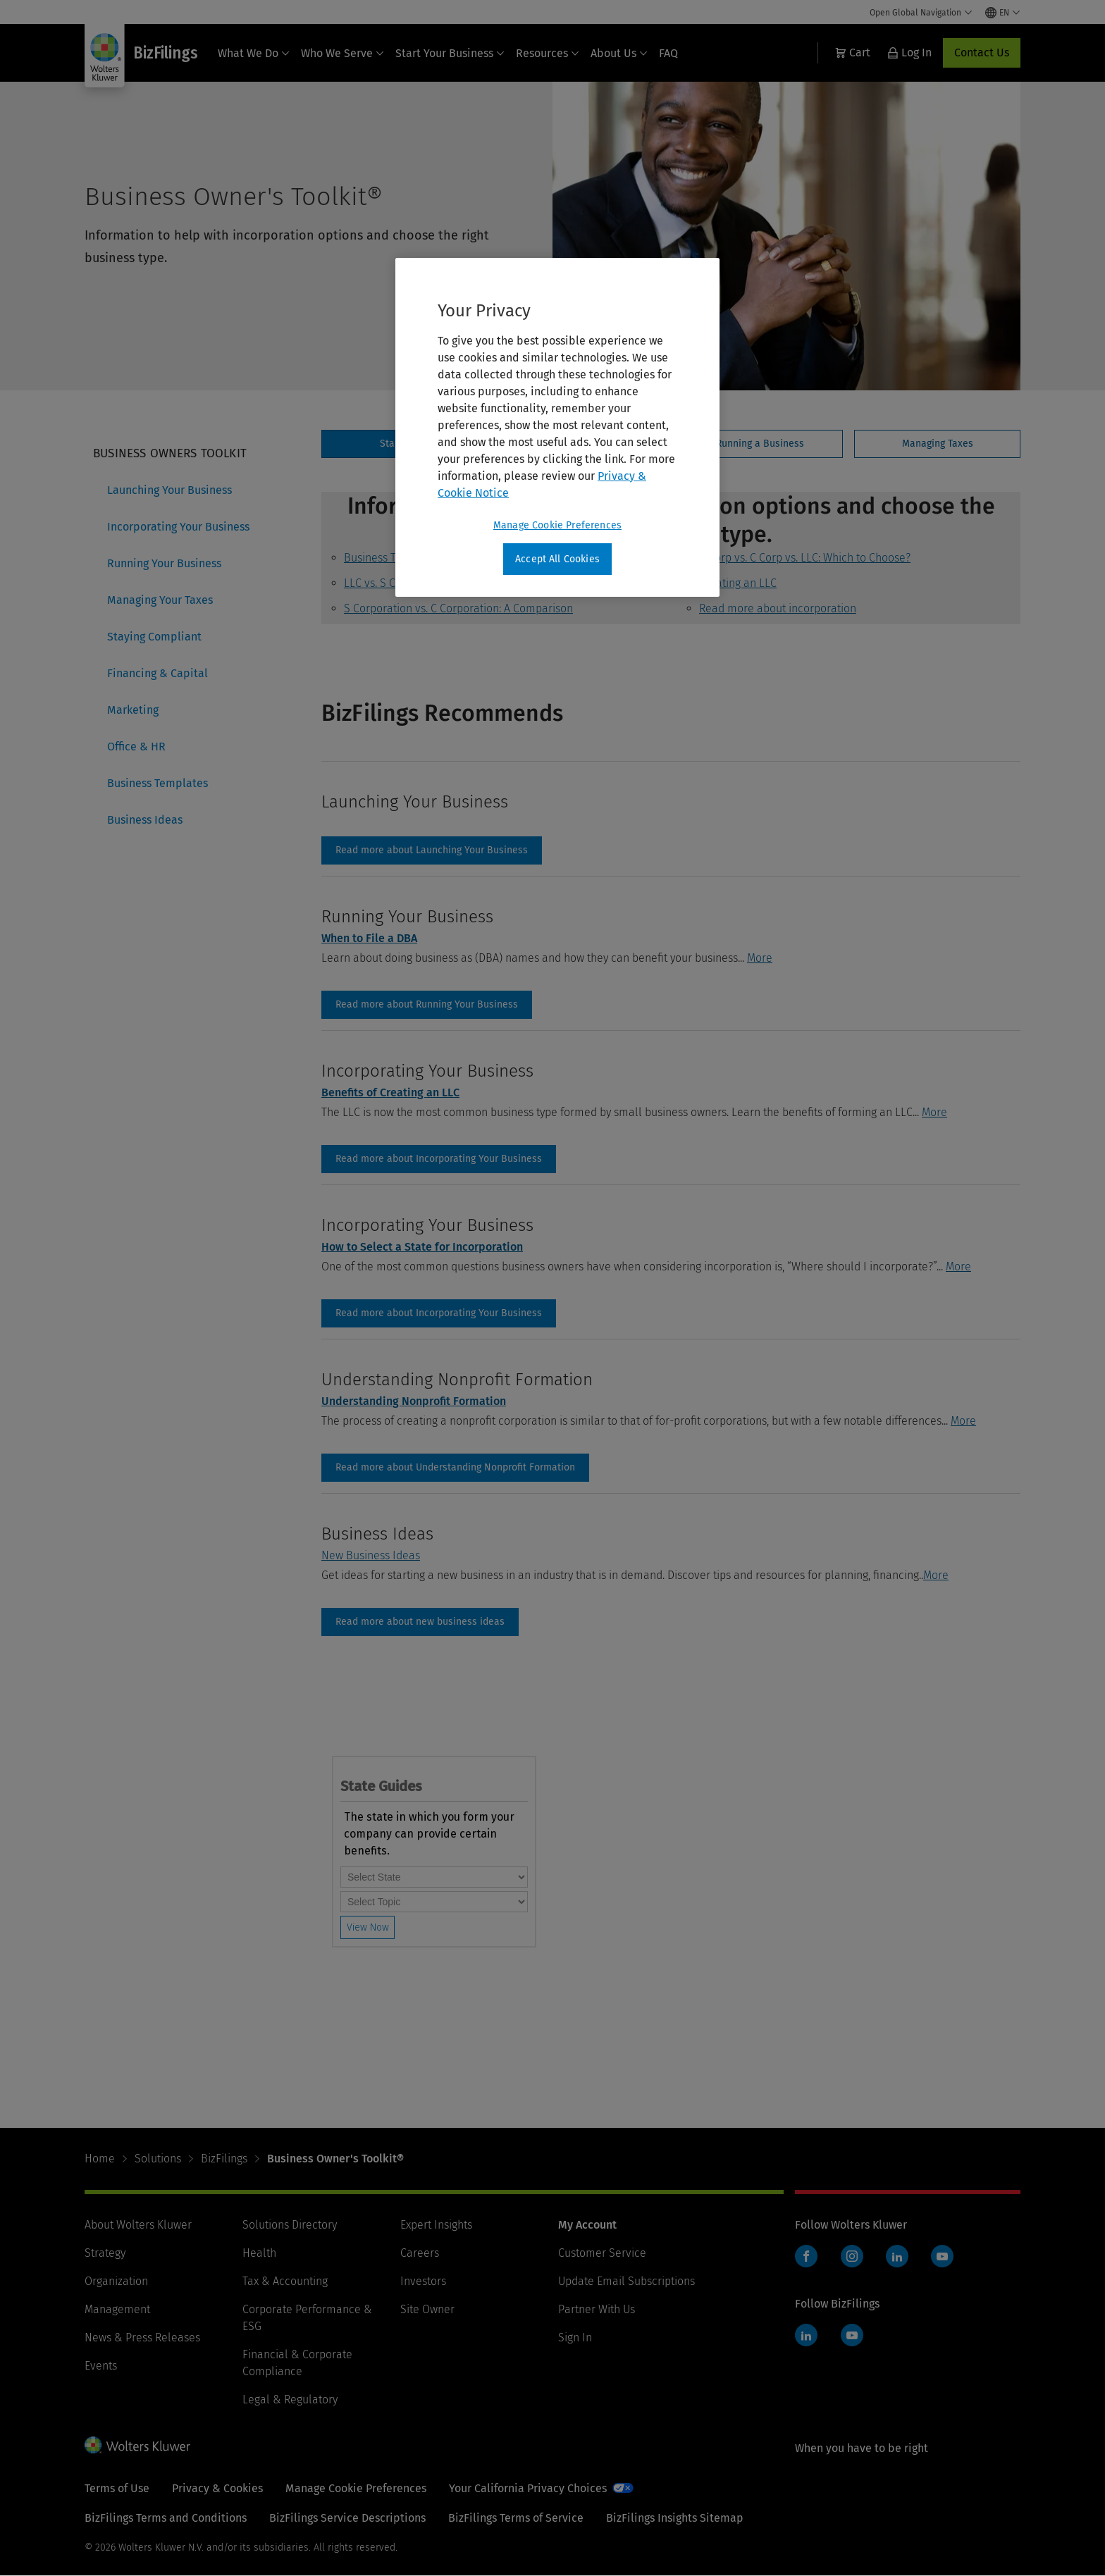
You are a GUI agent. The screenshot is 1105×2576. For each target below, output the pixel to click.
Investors (423, 2281)
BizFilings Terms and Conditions (166, 2518)
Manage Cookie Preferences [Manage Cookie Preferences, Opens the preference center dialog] (557, 525)
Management (117, 2309)
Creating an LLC (738, 583)
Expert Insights (436, 2224)
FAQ (668, 53)
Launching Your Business (169, 490)
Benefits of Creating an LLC (390, 1092)
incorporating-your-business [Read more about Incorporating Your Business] (438, 1159)
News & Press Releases (142, 2337)
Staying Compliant (154, 636)
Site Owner (427, 2309)
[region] (557, 427)
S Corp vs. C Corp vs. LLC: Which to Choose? (804, 557)
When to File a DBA (369, 938)
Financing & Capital (157, 673)
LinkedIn (897, 2256)
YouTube (942, 2256)
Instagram (852, 2256)
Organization (116, 2281)
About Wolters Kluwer (138, 2224)
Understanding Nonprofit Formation (413, 1401)
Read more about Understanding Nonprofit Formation (455, 1467)
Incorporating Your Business (178, 526)
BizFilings (224, 2158)
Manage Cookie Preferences (355, 2488)
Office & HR (136, 746)
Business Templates (157, 783)
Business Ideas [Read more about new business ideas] (420, 1622)
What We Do (254, 53)
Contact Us (981, 52)
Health (259, 2253)
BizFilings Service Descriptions (347, 2518)
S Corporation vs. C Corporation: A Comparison (458, 608)
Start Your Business (450, 53)
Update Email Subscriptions (626, 2281)
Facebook (806, 2256)
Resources (547, 53)
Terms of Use (117, 2488)
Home (100, 2158)
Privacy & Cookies (217, 2488)
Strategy (105, 2253)
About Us (619, 53)
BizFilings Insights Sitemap (674, 2518)
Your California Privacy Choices (528, 2488)
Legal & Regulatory (290, 2399)
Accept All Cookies (557, 559)
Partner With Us (596, 2309)
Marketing (133, 710)
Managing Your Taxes (160, 600)
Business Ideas (145, 819)
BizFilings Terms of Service (516, 2518)
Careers (419, 2253)
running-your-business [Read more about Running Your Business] (426, 1004)
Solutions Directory (289, 2224)
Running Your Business (164, 563)
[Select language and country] (1002, 12)
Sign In (575, 2337)
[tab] (760, 444)
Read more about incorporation (777, 608)
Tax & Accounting (285, 2281)
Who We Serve (342, 53)
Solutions (158, 2158)
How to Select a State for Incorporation (422, 1246)
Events (101, 2365)
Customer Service (602, 2253)
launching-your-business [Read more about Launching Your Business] (431, 850)
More (759, 958)
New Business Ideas (370, 1555)
